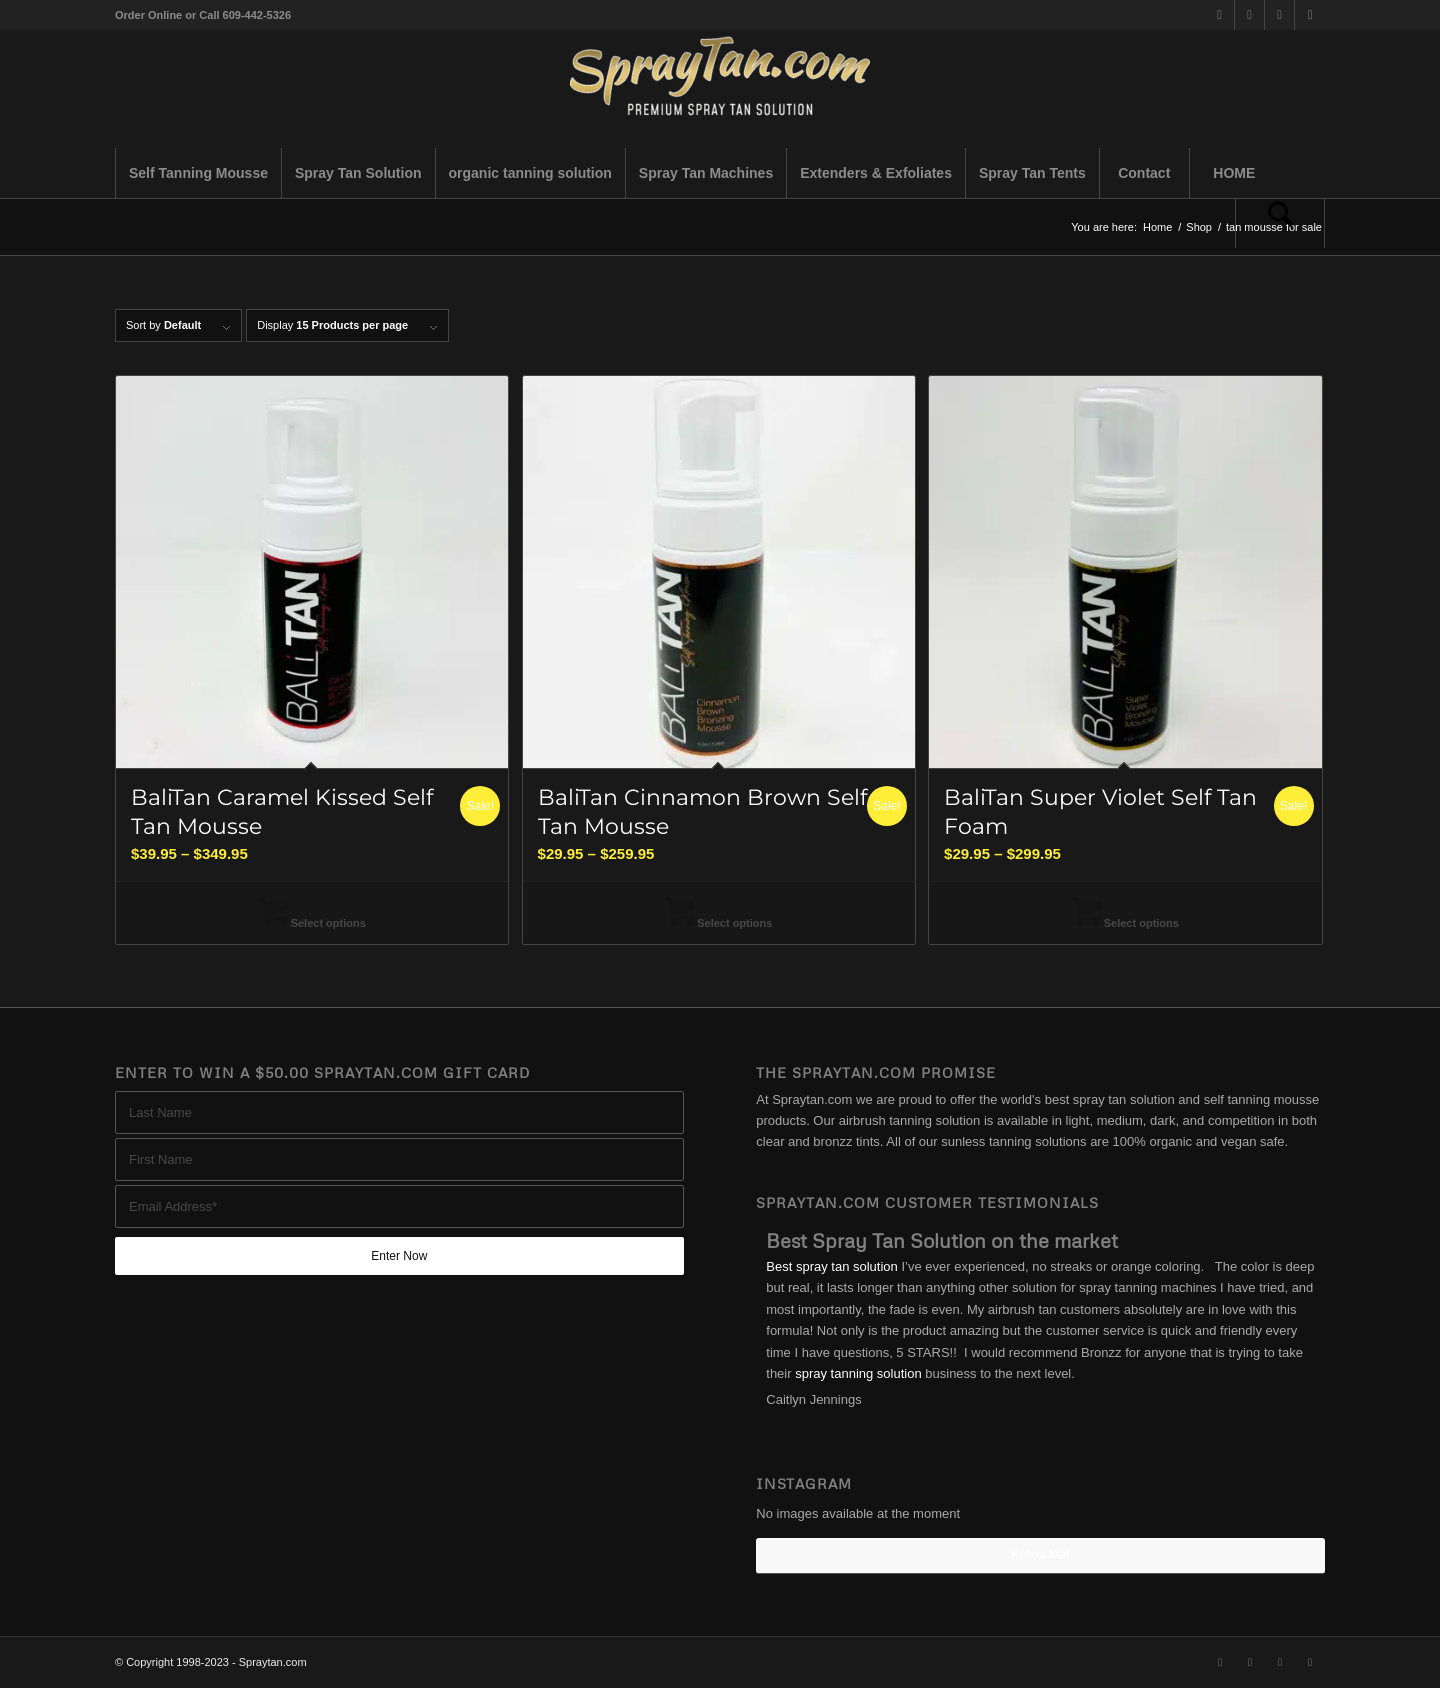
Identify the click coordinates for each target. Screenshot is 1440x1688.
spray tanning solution (858, 1373)
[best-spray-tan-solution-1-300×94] (720, 89)
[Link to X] (1219, 15)
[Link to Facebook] (1249, 15)
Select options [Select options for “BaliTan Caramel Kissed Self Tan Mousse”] (312, 923)
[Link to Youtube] (1310, 15)
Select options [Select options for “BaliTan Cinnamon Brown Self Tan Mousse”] (718, 923)
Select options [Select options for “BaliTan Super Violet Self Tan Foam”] (1125, 923)
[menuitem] (198, 173)
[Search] (1280, 223)
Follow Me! (1041, 1555)
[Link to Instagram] (1279, 15)
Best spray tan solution (832, 1266)
